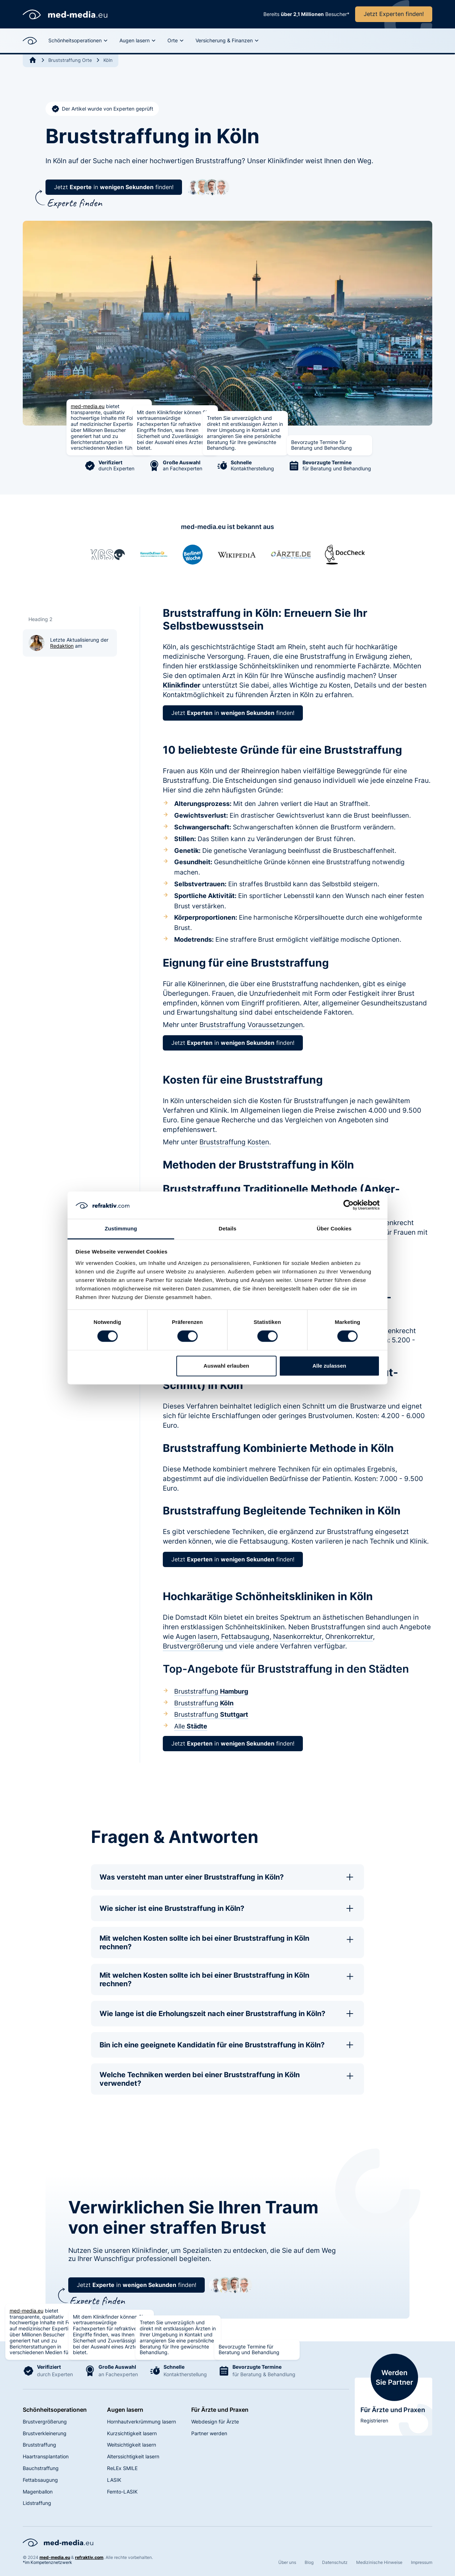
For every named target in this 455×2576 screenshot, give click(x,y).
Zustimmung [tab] (121, 1228)
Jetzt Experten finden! (394, 13)
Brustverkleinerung (44, 2433)
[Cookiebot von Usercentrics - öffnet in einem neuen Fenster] (348, 1205)
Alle (190, 1726)
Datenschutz (335, 2562)
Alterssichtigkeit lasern (133, 2456)
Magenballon (38, 2492)
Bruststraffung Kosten (234, 1142)
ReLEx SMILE (122, 2468)
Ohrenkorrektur (349, 1636)
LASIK (114, 2480)
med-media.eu (88, 406)
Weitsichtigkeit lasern (131, 2445)
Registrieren (374, 2420)
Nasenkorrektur (297, 1636)
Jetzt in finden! (113, 187)
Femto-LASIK (122, 2492)
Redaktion (62, 646)
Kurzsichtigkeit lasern (132, 2433)
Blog (309, 2562)
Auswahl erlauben (226, 1366)
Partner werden (209, 2433)
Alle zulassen (329, 1366)
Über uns (287, 2562)
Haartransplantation (46, 2456)
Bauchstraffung (41, 2468)
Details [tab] (227, 1228)
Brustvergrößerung (193, 1646)
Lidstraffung (37, 2503)
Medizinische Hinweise (379, 2562)
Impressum (421, 2562)
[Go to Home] (32, 60)
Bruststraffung (211, 1691)
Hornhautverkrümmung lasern (141, 2422)
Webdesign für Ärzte (215, 2422)
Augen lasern (197, 1636)
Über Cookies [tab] (334, 1228)
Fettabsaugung (245, 1636)
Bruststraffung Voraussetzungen (251, 1024)
